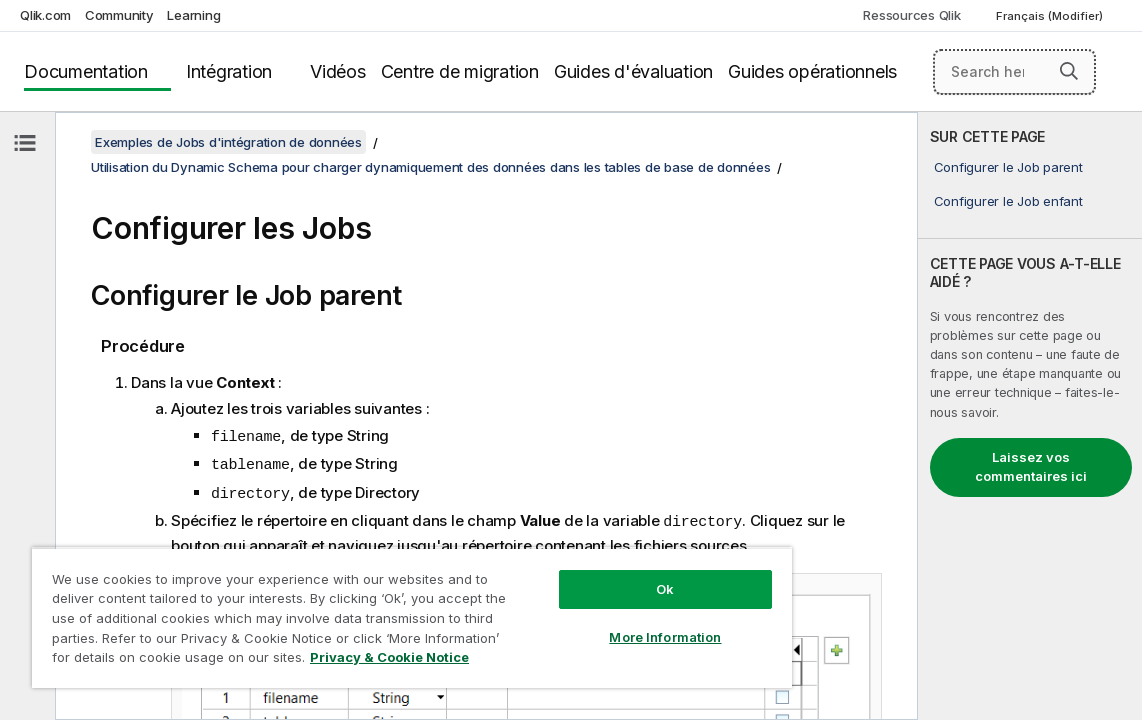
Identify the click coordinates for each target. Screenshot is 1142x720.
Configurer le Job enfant (1008, 201)
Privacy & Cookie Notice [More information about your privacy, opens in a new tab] (302, 661)
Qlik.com (45, 15)
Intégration (229, 71)
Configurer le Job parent (1008, 167)
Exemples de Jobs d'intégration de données (228, 142)
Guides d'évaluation (633, 71)
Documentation (86, 71)
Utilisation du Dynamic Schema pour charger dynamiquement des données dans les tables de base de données (430, 167)
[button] (1069, 71)
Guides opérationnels (812, 71)
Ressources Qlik (911, 15)
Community (119, 15)
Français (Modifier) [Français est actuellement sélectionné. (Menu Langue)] (1051, 16)
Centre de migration (460, 71)
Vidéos (338, 71)
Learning (193, 15)
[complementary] (1030, 416)
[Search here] (1014, 72)
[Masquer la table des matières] (25, 143)
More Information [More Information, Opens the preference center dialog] (583, 622)
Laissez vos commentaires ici (1031, 467)
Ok (583, 574)
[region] (363, 610)
